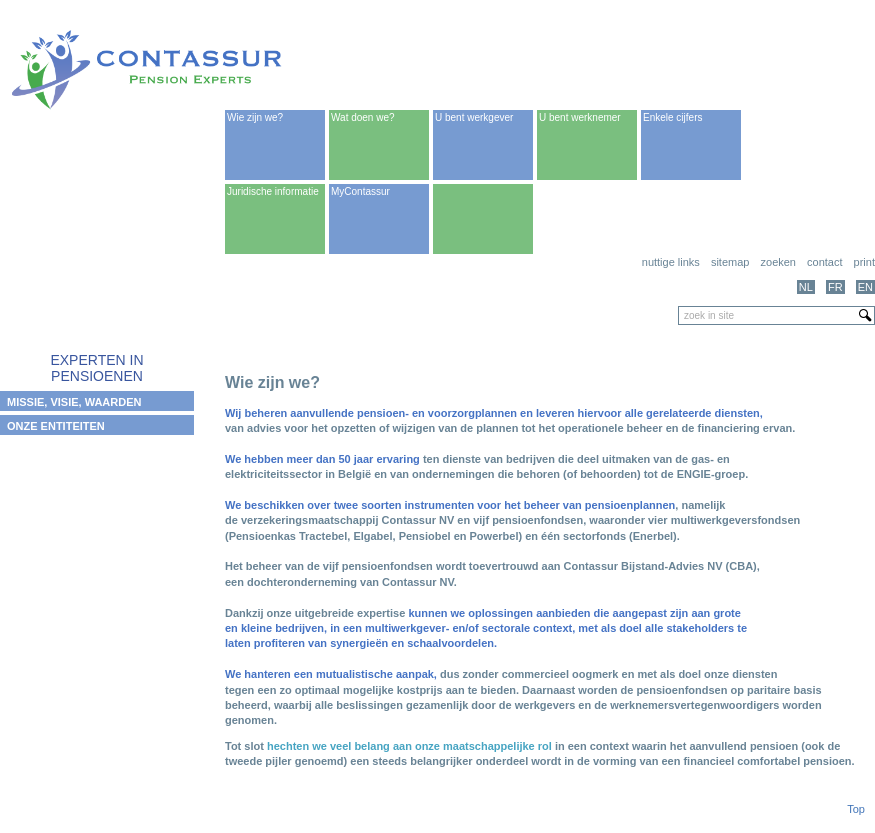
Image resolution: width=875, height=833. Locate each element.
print (864, 262)
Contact (824, 262)
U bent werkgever (474, 117)
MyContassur (360, 191)
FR (835, 287)
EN (865, 287)
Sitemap (730, 262)
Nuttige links (671, 262)
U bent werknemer (580, 117)
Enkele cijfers (672, 117)
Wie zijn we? (255, 117)
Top (856, 809)
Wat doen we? (363, 117)
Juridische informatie (273, 191)
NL (806, 287)
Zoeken (778, 262)
